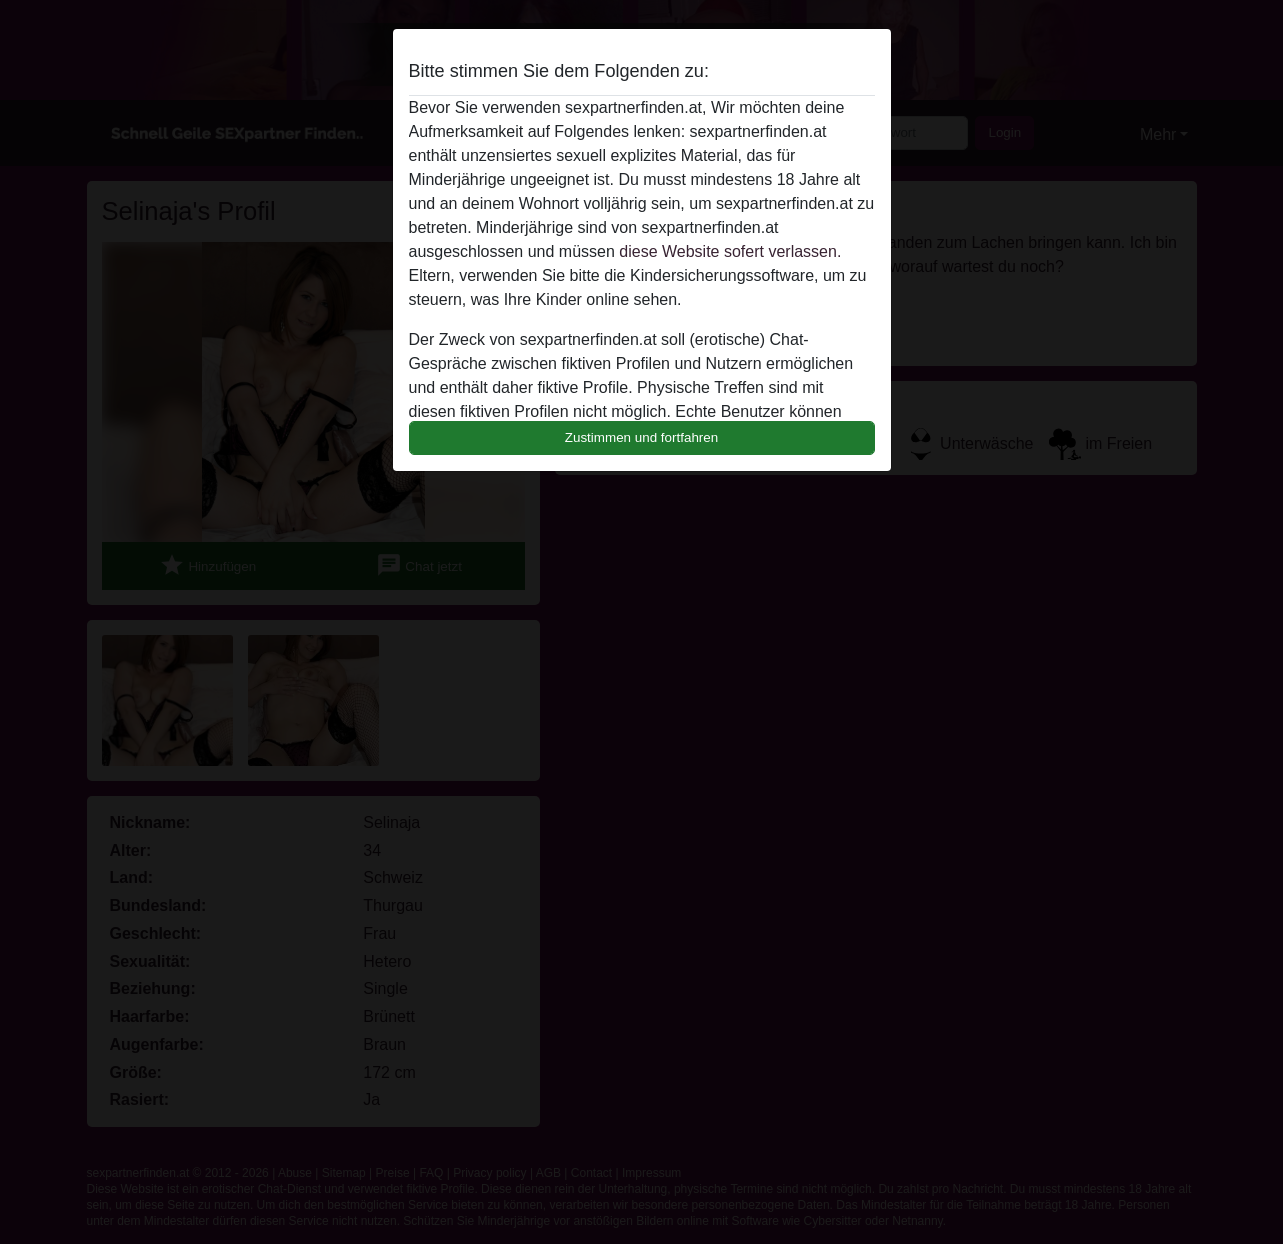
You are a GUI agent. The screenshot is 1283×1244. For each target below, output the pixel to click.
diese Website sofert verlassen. (730, 251)
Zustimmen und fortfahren (642, 437)
